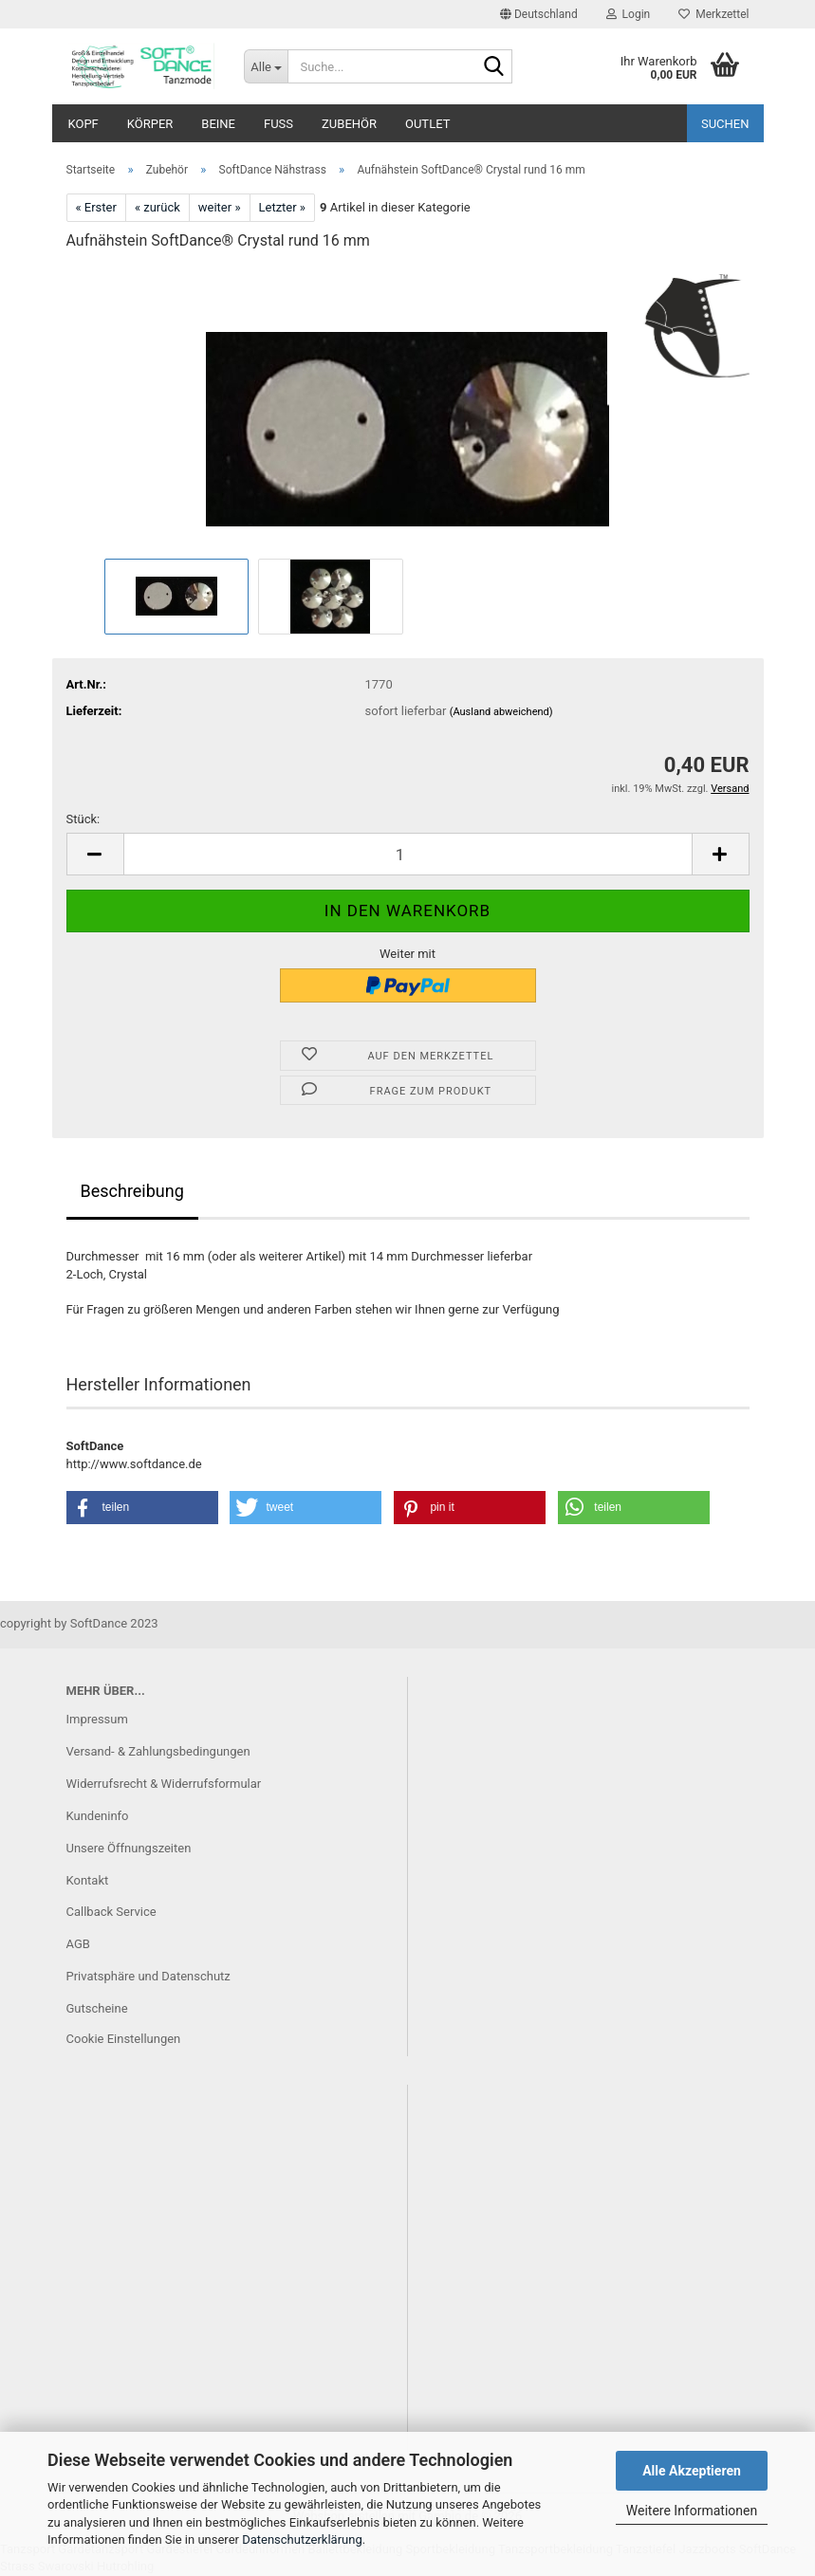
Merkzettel (713, 14)
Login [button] (628, 14)
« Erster (96, 207)
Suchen (725, 124)
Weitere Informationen (691, 2510)
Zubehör (349, 124)
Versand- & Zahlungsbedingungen (158, 1751)
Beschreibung (132, 1191)
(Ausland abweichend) (501, 712)
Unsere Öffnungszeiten (129, 1848)
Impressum (97, 1719)
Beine (218, 124)
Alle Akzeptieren (691, 2470)
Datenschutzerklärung (302, 2539)
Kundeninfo (97, 1816)
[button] (539, 14)
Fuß (278, 124)
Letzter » (282, 207)
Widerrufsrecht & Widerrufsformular (164, 1783)
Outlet (427, 124)
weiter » (219, 207)
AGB (78, 1944)
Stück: (83, 819)
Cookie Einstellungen (123, 2039)
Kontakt (87, 1880)
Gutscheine (97, 2008)
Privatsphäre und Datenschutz (148, 1976)
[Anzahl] (408, 854)
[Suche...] (265, 66)
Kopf (83, 124)
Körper (150, 124)
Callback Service (111, 1911)
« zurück (157, 207)
